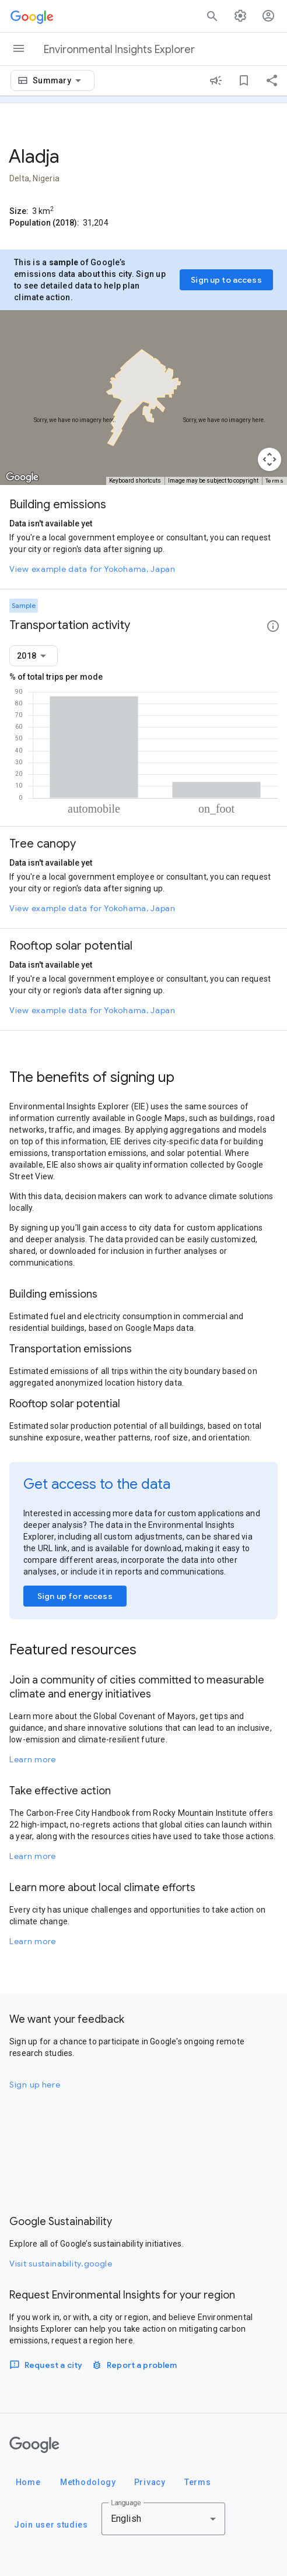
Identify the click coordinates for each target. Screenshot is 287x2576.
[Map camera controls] (269, 459)
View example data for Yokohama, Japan (92, 569)
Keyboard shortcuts (135, 480)
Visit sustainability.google (61, 2263)
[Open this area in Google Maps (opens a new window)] (22, 477)
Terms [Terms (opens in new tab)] (274, 480)
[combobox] (59, 80)
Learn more (32, 1759)
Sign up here (34, 2084)
